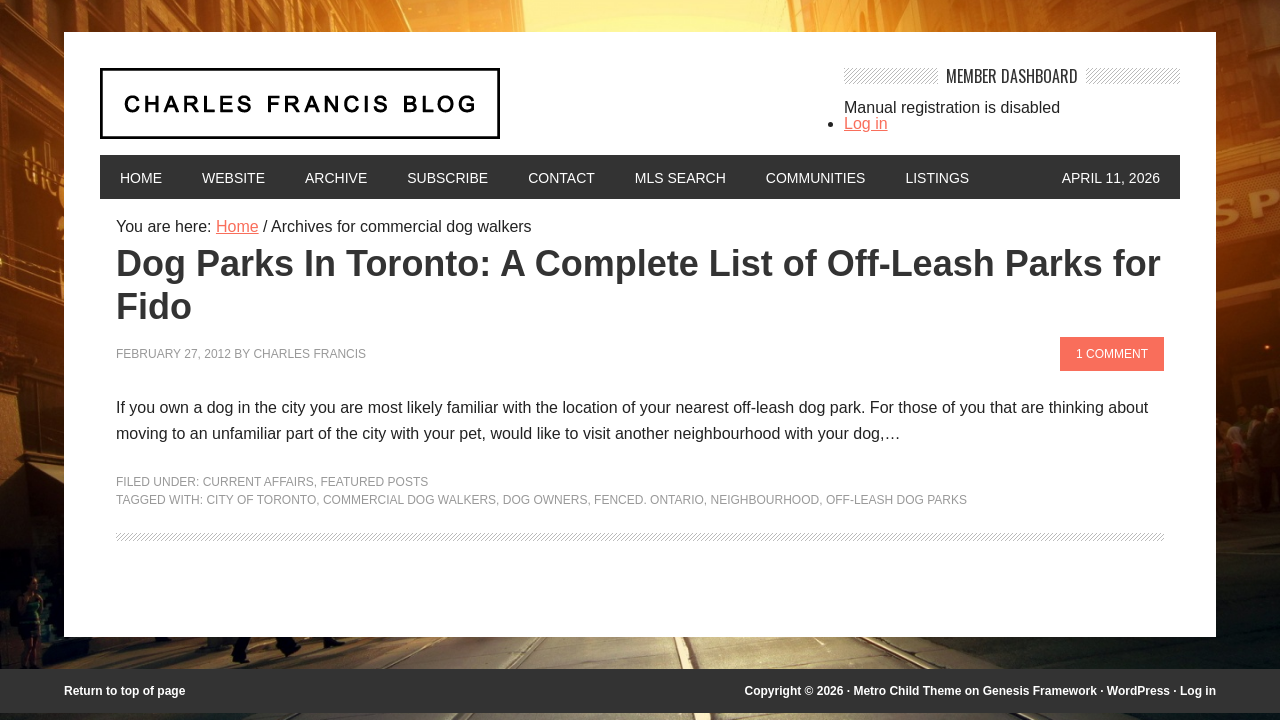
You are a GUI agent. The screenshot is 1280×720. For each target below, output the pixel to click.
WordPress (1138, 691)
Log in (866, 123)
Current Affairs (258, 482)
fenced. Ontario (649, 500)
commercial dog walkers (409, 500)
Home (141, 178)
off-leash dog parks (896, 500)
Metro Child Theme (907, 691)
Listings (937, 178)
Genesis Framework (1040, 691)
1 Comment (1112, 354)
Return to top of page (124, 691)
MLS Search (680, 178)
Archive (336, 178)
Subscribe (447, 178)
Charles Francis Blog (454, 111)
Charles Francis (309, 354)
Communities (816, 178)
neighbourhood (765, 500)
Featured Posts (375, 482)
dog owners (545, 500)
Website (233, 178)
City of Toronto (261, 500)
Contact (561, 178)
